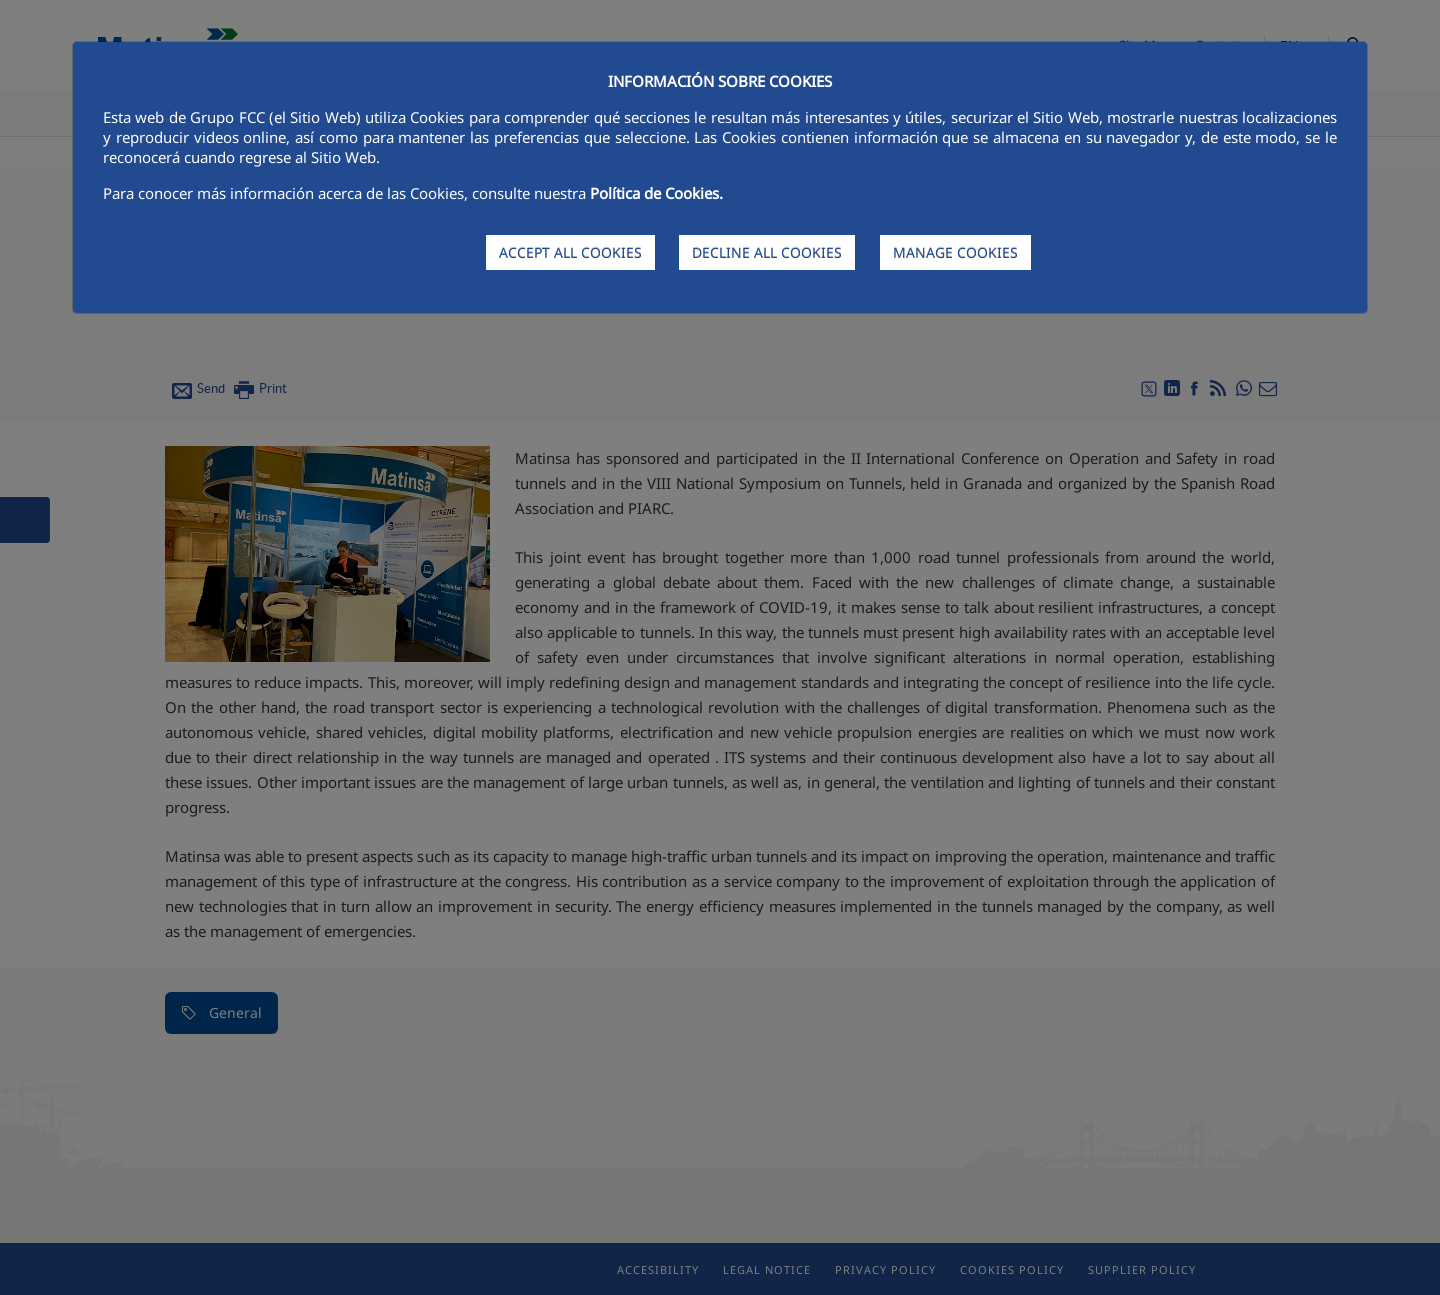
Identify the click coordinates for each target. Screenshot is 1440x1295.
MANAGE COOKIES (955, 252)
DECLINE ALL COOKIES (767, 252)
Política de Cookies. (656, 193)
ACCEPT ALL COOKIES (570, 252)
